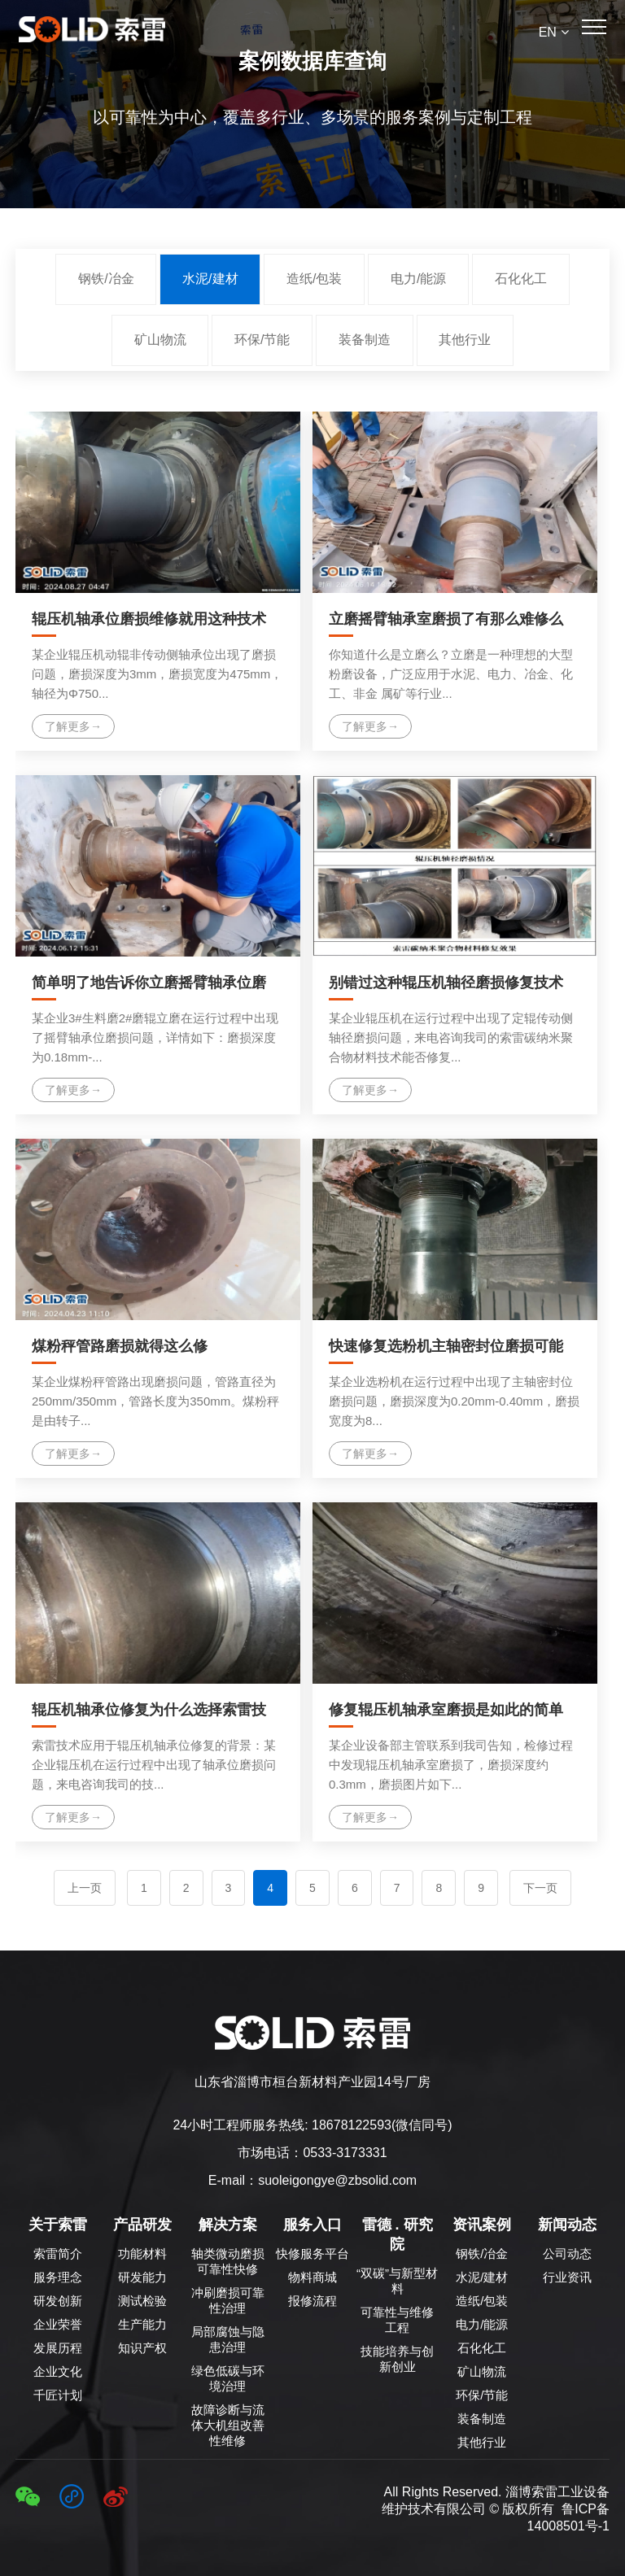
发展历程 (57, 2348)
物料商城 (312, 2277)
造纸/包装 (314, 278)
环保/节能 (262, 340)
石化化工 (521, 278)
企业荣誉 (57, 2324)
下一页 (540, 1887)
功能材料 (142, 2253)
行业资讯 (567, 2277)
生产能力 (142, 2324)
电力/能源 (418, 278)
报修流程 (312, 2301)
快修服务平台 (312, 2253)
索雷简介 (57, 2253)
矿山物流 (160, 340)
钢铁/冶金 (105, 278)
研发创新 (57, 2301)
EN (554, 32)
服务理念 (57, 2277)
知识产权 (142, 2348)
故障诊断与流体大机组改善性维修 (227, 2425)
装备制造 (365, 340)
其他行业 (465, 340)
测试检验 (142, 2301)
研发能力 (142, 2277)
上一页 (85, 1887)
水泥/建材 (210, 278)
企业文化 (57, 2371)
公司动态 (567, 2253)
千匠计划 (57, 2395)
